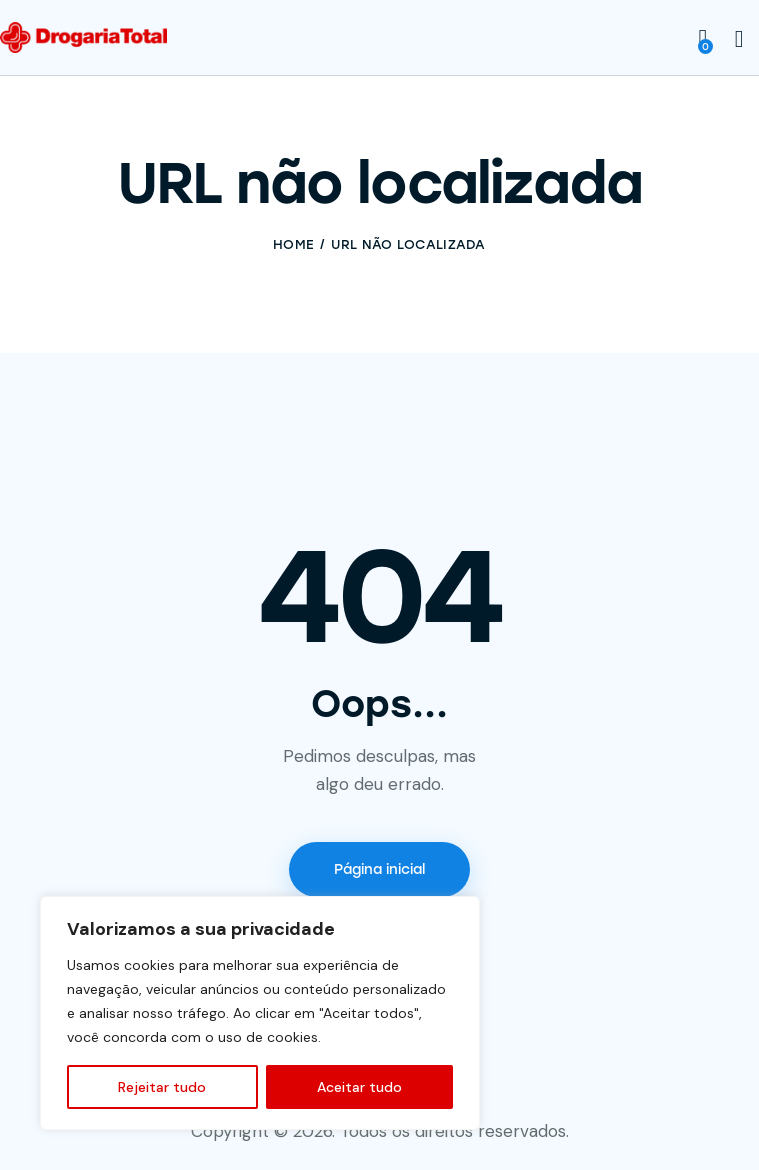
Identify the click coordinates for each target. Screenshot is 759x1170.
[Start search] (739, 40)
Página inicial (379, 869)
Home (293, 244)
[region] (260, 1013)
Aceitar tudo (359, 1087)
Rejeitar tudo (162, 1087)
